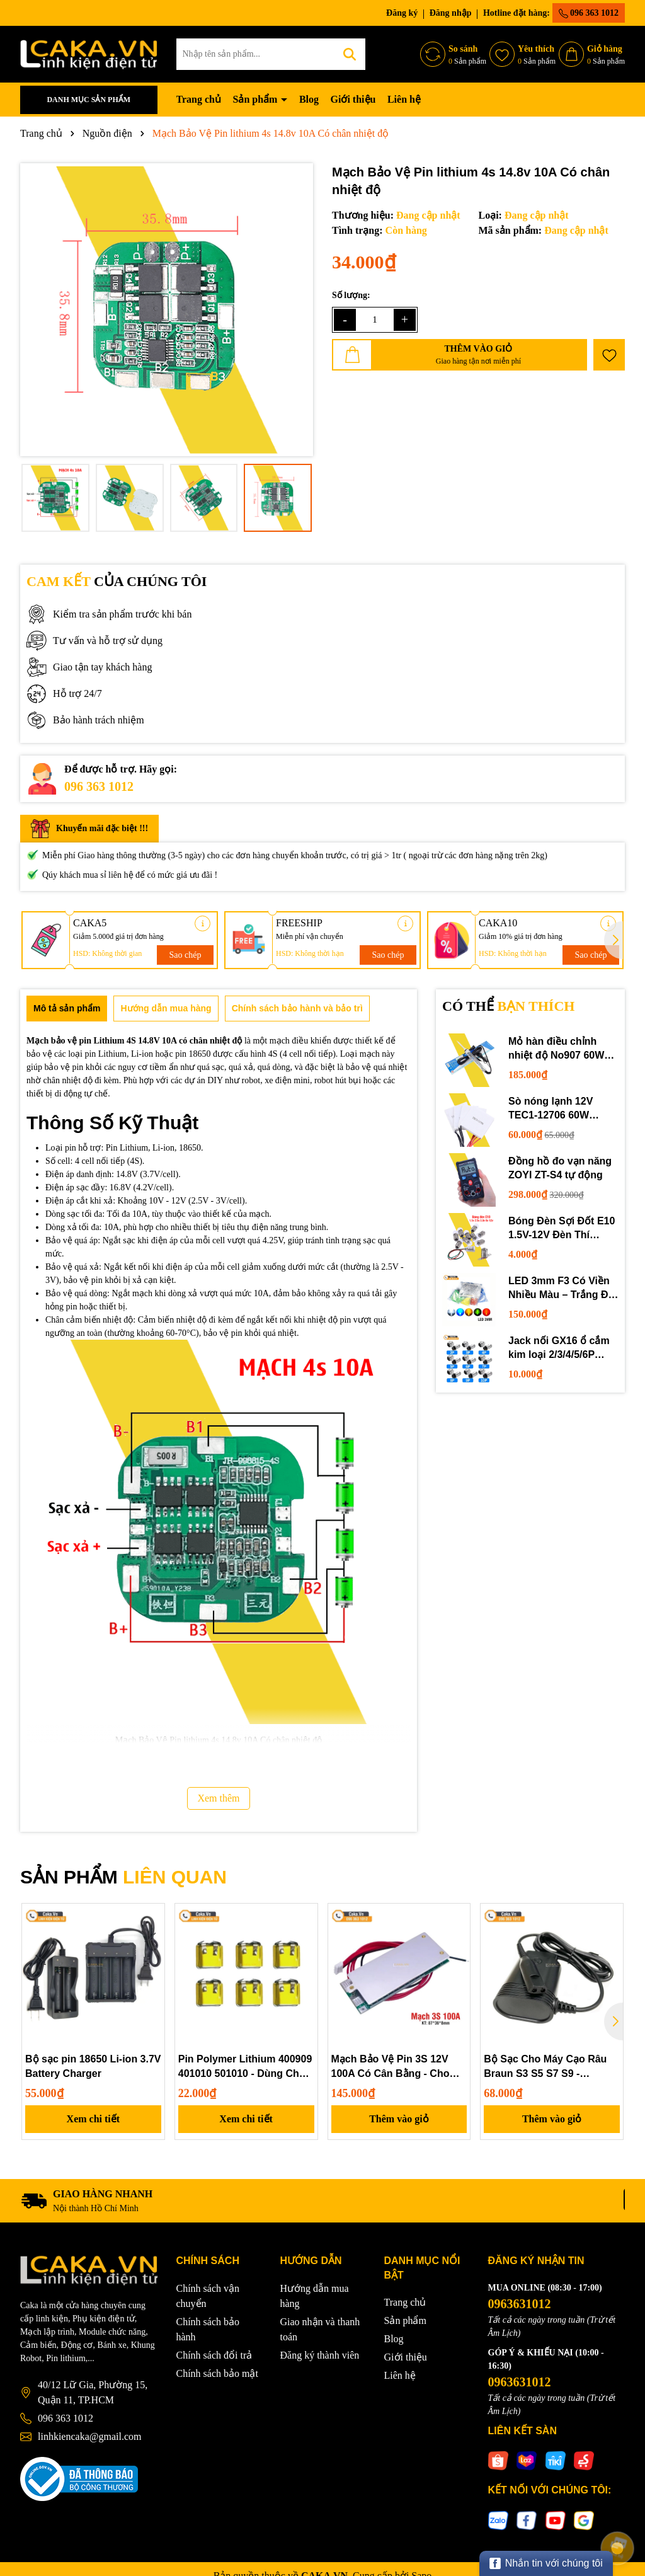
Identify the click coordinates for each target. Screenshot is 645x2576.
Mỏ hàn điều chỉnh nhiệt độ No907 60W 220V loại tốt (556, 1049)
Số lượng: (351, 295)
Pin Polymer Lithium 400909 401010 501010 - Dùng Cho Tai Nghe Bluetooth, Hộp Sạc (245, 2067)
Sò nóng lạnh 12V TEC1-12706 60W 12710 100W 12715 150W (552, 1109)
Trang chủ (198, 99)
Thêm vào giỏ (398, 2118)
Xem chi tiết (93, 2118)
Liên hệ (404, 99)
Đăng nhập (451, 13)
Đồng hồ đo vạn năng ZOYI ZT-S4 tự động (560, 1168)
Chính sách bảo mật (217, 2373)
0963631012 (519, 2304)
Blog (309, 99)
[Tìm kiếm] (349, 54)
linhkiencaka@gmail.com (89, 2436)
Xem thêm (218, 1798)
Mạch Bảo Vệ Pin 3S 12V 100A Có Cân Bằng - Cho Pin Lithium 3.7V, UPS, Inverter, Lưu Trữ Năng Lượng (390, 2067)
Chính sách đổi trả (214, 2355)
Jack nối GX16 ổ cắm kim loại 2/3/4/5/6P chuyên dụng (559, 1348)
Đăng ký (402, 13)
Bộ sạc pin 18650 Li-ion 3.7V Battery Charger (93, 2066)
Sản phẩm (256, 99)
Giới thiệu (353, 99)
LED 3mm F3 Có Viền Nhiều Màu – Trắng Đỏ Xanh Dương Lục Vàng (562, 1288)
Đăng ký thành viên (320, 2355)
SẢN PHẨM (123, 1876)
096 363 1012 (589, 13)
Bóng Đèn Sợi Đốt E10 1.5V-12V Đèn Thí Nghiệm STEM (561, 1229)
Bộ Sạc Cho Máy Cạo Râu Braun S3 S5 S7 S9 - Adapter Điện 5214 (545, 2067)
